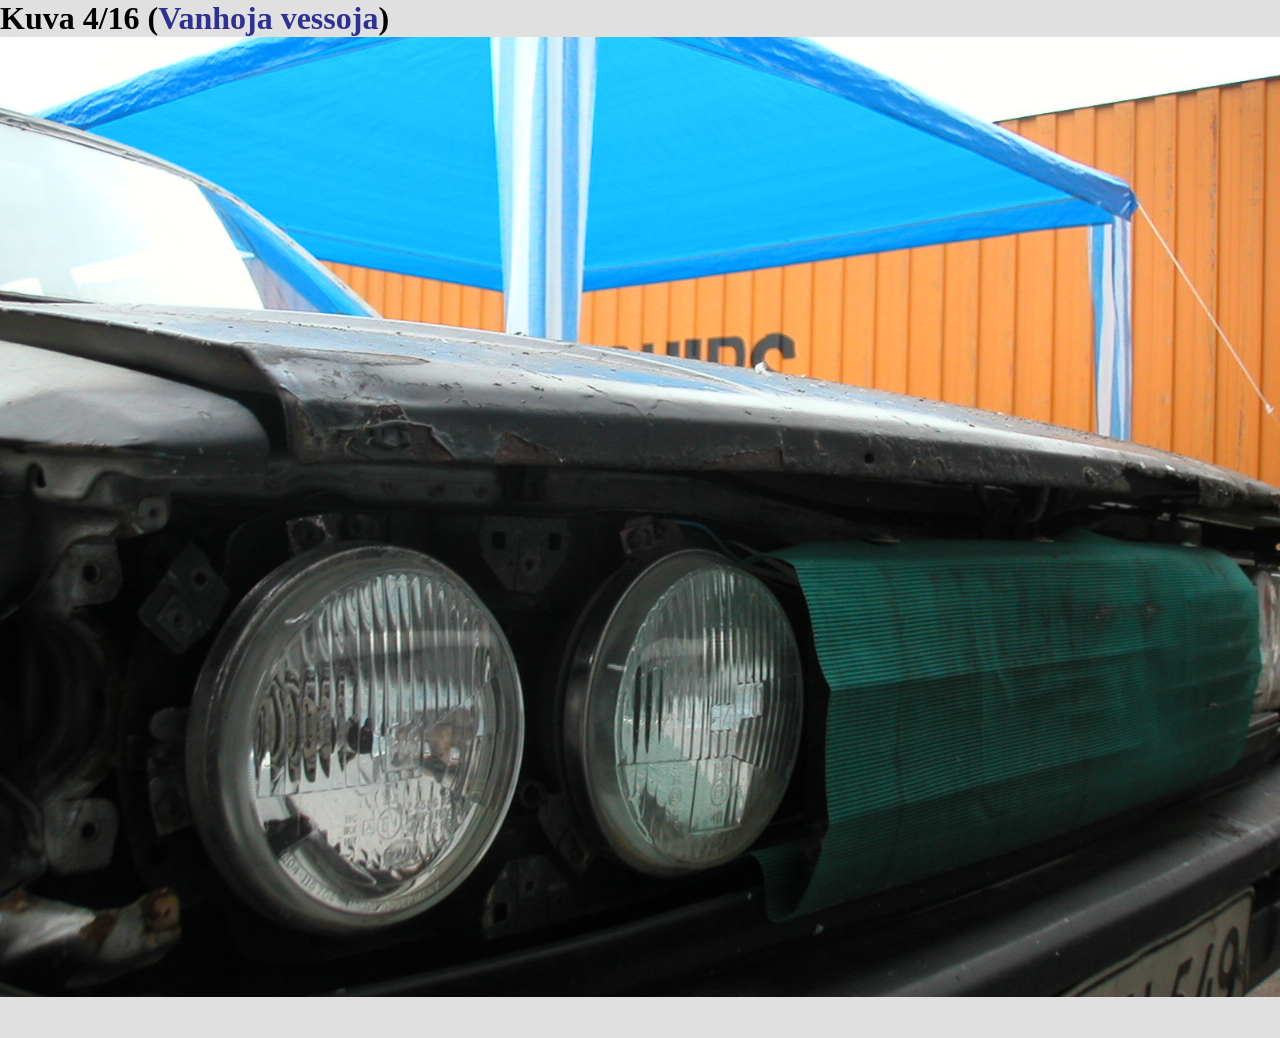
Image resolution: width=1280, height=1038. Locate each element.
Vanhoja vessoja (268, 18)
